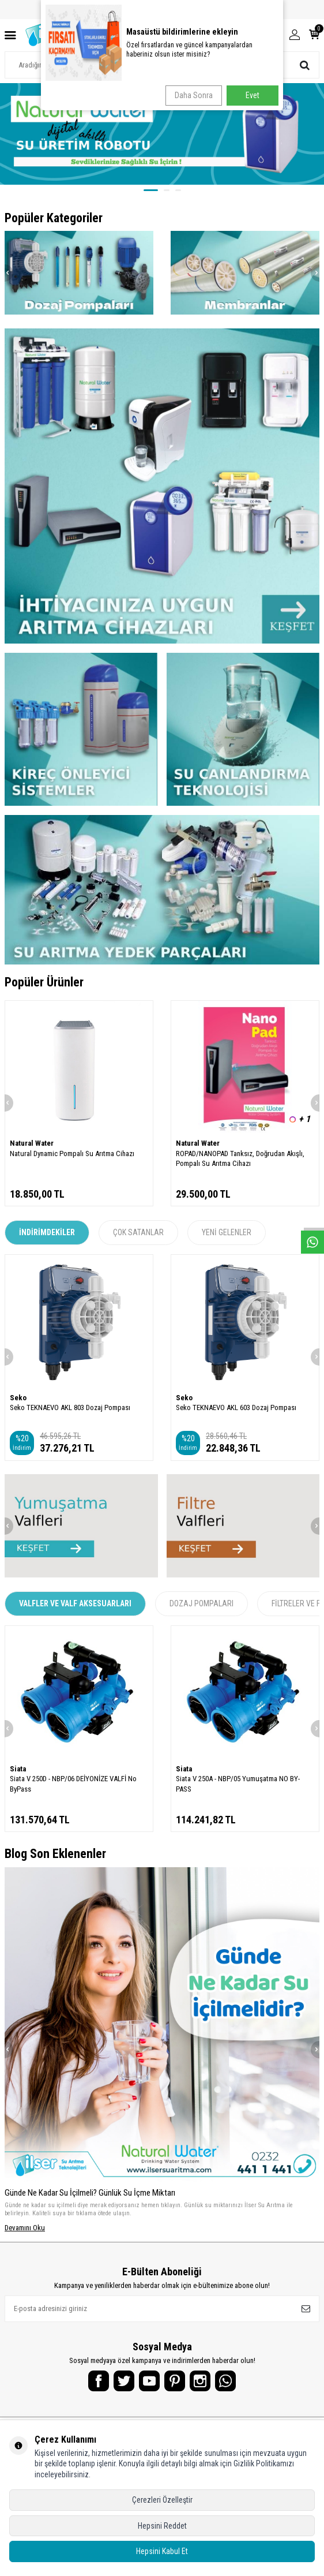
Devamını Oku (25, 2234)
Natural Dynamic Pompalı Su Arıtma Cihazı (72, 1160)
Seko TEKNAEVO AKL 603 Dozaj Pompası (236, 1413)
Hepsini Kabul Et (162, 2551)
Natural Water (32, 1149)
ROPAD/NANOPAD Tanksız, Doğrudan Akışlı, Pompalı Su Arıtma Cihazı (240, 1165)
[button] (151, 190)
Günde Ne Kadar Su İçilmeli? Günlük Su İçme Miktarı (90, 2199)
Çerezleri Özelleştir (162, 2499)
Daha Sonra (194, 95)
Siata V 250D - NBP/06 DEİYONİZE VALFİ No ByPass (73, 1790)
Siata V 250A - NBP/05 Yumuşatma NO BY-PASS (238, 1790)
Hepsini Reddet (162, 2525)
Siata (18, 1775)
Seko (18, 1404)
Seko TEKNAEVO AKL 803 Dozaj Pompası (70, 1413)
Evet (252, 95)
